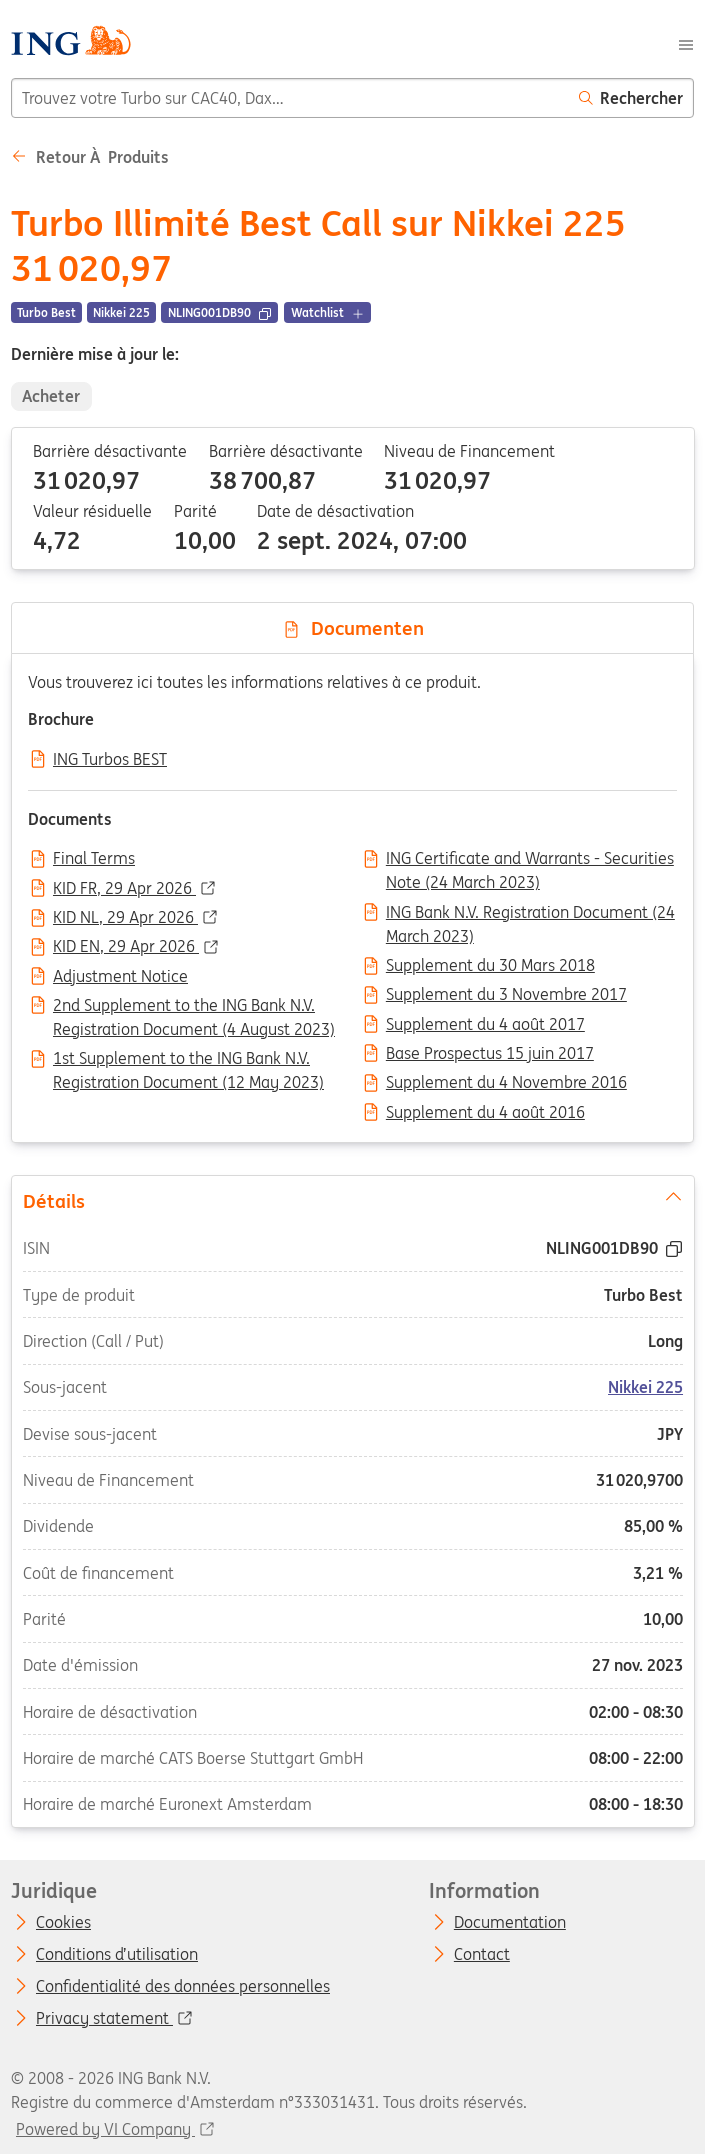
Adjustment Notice (120, 977)
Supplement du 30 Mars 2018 (490, 966)
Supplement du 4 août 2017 (485, 1025)
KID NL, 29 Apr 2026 (125, 918)
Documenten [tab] (353, 628)
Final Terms (94, 859)
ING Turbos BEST (110, 760)
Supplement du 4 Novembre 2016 (506, 1083)
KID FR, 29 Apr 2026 (124, 889)
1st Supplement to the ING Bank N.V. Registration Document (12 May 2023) (188, 1060)
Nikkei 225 (645, 1388)
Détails (352, 1200)
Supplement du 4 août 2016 (485, 1113)
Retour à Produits (90, 157)
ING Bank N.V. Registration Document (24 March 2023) (530, 914)
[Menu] (686, 43)
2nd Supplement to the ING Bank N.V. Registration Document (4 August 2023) (194, 1007)
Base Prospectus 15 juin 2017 (490, 1054)
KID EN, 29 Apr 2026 (126, 947)
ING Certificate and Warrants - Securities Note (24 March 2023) (530, 860)
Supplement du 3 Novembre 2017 (506, 995)
